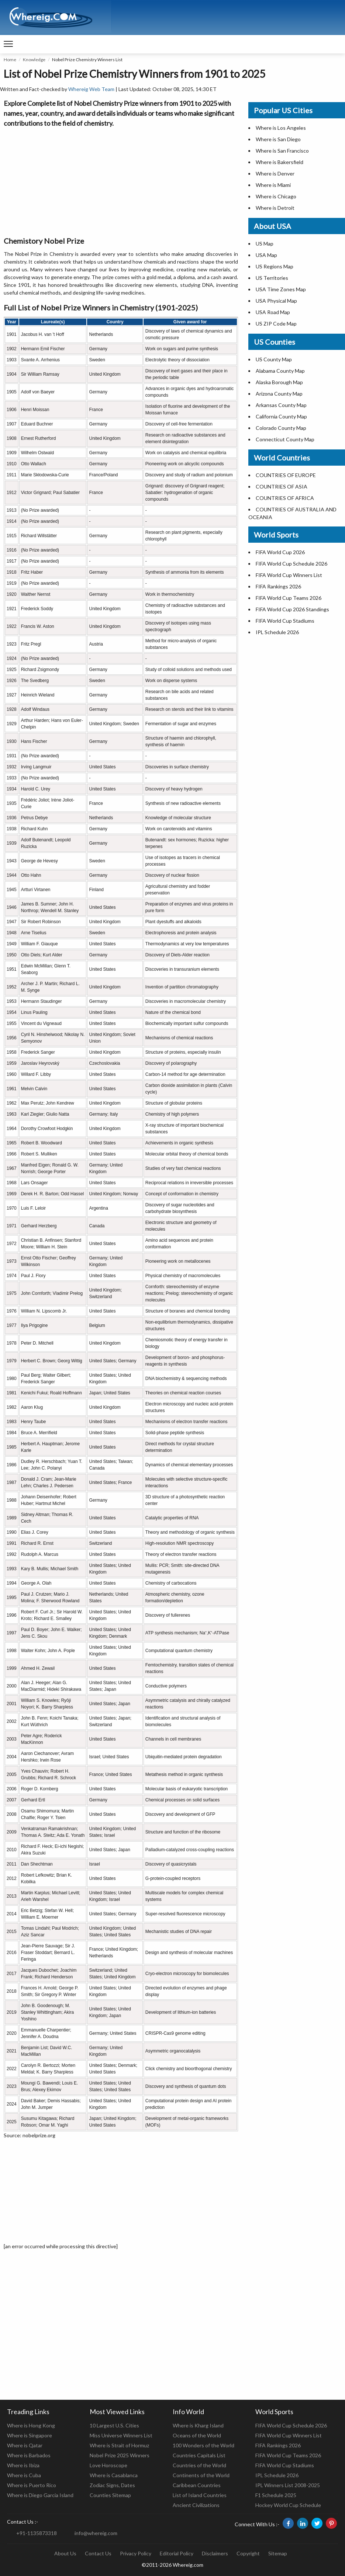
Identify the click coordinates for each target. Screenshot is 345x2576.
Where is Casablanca (114, 2475)
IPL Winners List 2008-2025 (287, 2485)
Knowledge (34, 59)
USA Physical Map (276, 301)
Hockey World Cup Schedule (288, 2505)
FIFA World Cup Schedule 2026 (291, 563)
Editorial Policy (176, 2553)
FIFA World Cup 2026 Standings (292, 609)
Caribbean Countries (197, 2485)
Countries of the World (199, 2465)
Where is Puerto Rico (31, 2485)
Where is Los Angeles (281, 128)
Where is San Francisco (282, 150)
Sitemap (277, 2553)
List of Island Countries (200, 2495)
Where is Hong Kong (31, 2425)
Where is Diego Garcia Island (40, 2495)
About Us (65, 2553)
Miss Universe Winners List (121, 2435)
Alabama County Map (280, 371)
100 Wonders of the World (203, 2445)
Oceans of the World (197, 2435)
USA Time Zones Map (281, 289)
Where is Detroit (275, 208)
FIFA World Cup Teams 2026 (288, 598)
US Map (264, 243)
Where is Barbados (29, 2455)
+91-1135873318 (36, 2533)
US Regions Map (274, 266)
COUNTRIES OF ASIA (281, 486)
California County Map (281, 416)
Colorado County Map (281, 428)
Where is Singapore (29, 2435)
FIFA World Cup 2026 (280, 552)
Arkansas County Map (281, 405)
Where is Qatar (24, 2445)
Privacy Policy (135, 2553)
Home (10, 59)
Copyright (248, 2553)
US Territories (272, 278)
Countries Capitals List (199, 2455)
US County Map (274, 359)
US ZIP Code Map (276, 323)
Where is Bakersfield (279, 162)
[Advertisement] (121, 180)
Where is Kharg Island (198, 2425)
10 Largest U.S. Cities (114, 2425)
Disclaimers (215, 2553)
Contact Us (98, 2553)
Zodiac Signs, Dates (112, 2485)
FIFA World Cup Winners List (289, 575)
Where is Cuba (24, 2475)
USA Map (266, 255)
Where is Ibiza (23, 2465)
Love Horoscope (108, 2465)
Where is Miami (273, 185)
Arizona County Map (279, 393)
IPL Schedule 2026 (277, 632)
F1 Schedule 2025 (275, 2495)
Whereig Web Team (91, 89)
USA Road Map (273, 312)
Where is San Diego (278, 139)
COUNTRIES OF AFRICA (285, 498)
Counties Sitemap (110, 2495)
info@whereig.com (96, 2533)
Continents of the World (201, 2475)
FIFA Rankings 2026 (278, 586)
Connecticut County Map (285, 439)
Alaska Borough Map (279, 382)
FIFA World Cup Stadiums (285, 621)
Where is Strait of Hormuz (119, 2445)
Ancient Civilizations (196, 2505)
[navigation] (8, 44)
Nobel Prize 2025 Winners (119, 2455)
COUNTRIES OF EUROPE (286, 475)
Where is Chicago (276, 196)
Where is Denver (275, 173)
